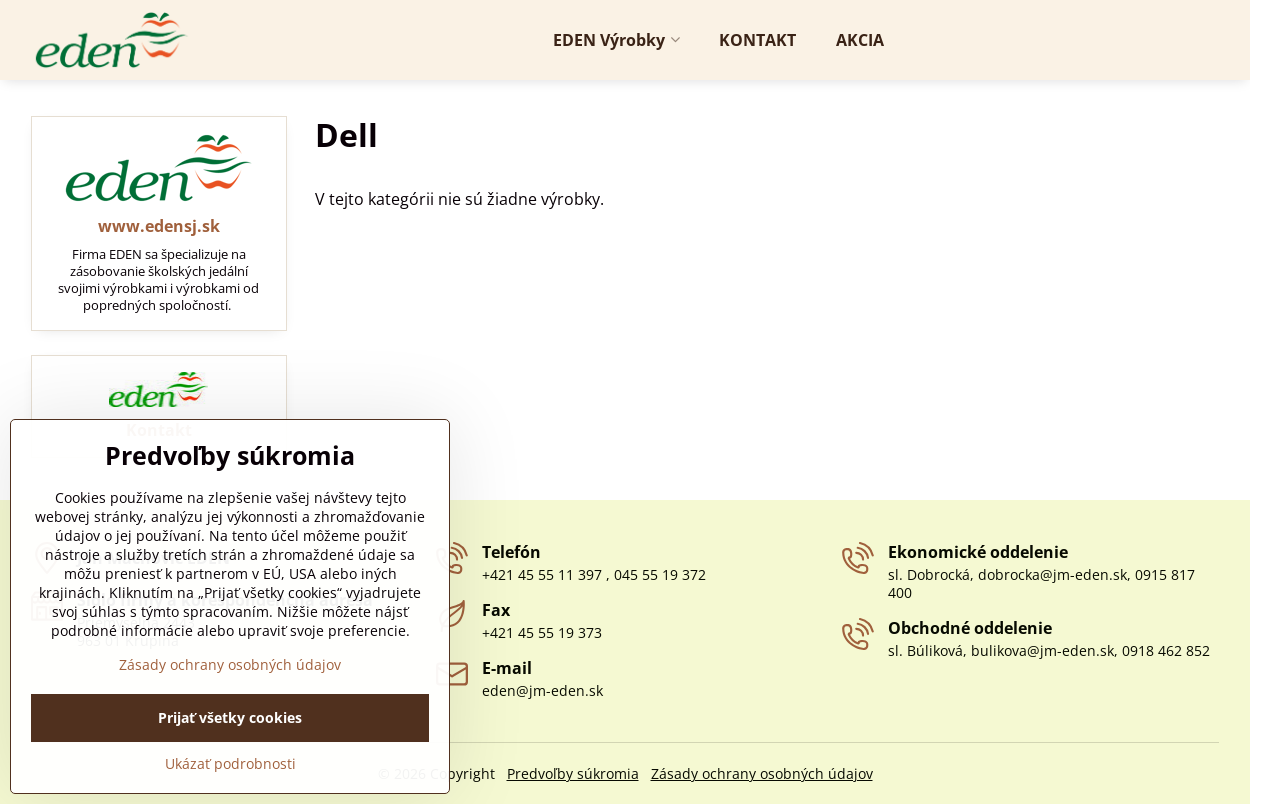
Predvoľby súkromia (573, 773)
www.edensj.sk (159, 226)
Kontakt (159, 430)
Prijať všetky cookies (230, 770)
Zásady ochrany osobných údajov (762, 773)
